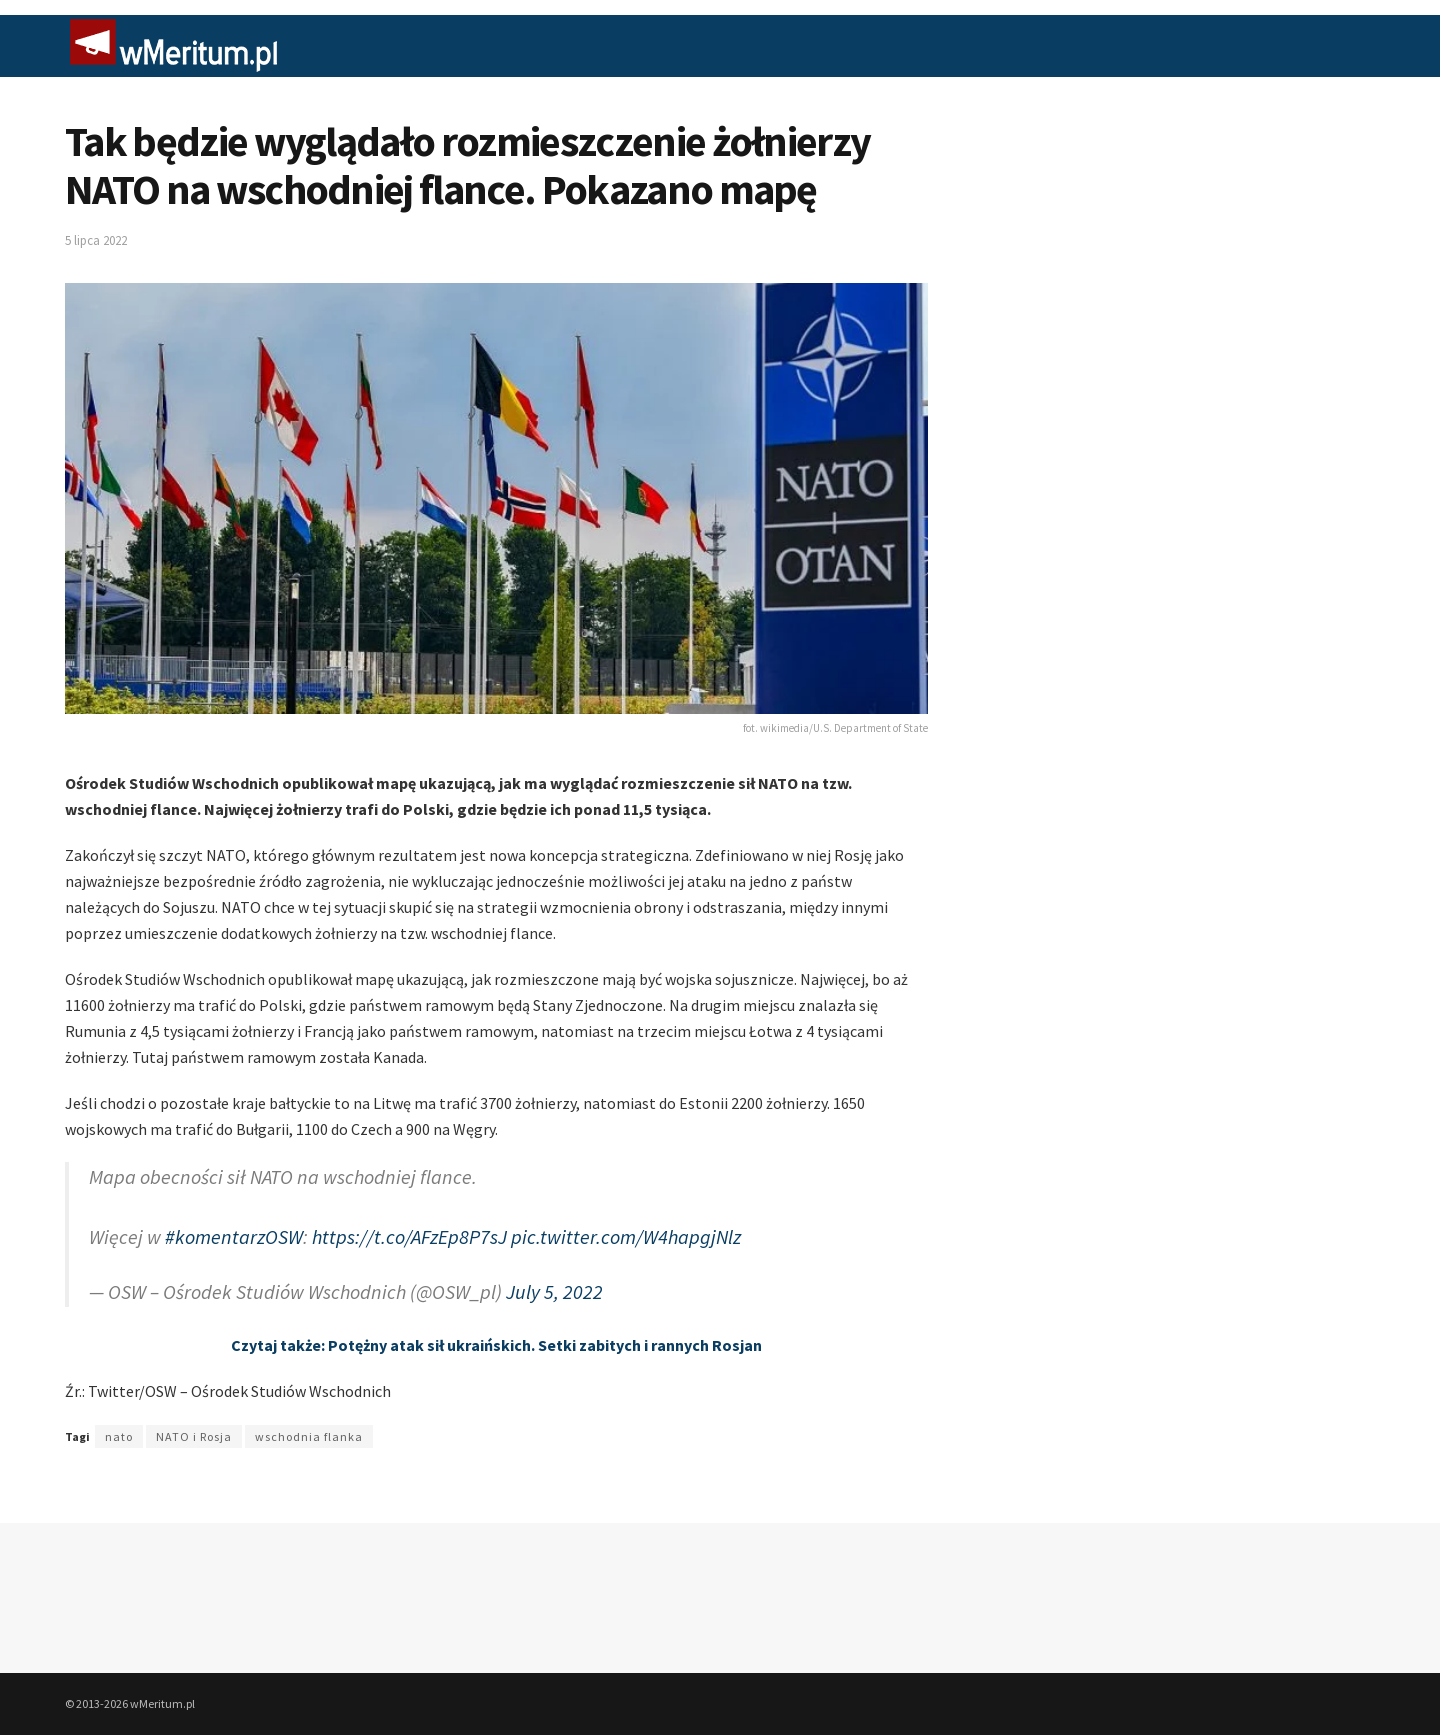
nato (119, 1436)
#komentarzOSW (234, 1236)
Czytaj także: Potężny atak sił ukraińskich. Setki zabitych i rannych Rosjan (496, 1345)
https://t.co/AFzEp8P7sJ (409, 1236)
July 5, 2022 (554, 1291)
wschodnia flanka (309, 1436)
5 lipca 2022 (96, 240)
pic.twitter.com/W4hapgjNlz (626, 1236)
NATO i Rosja (194, 1436)
